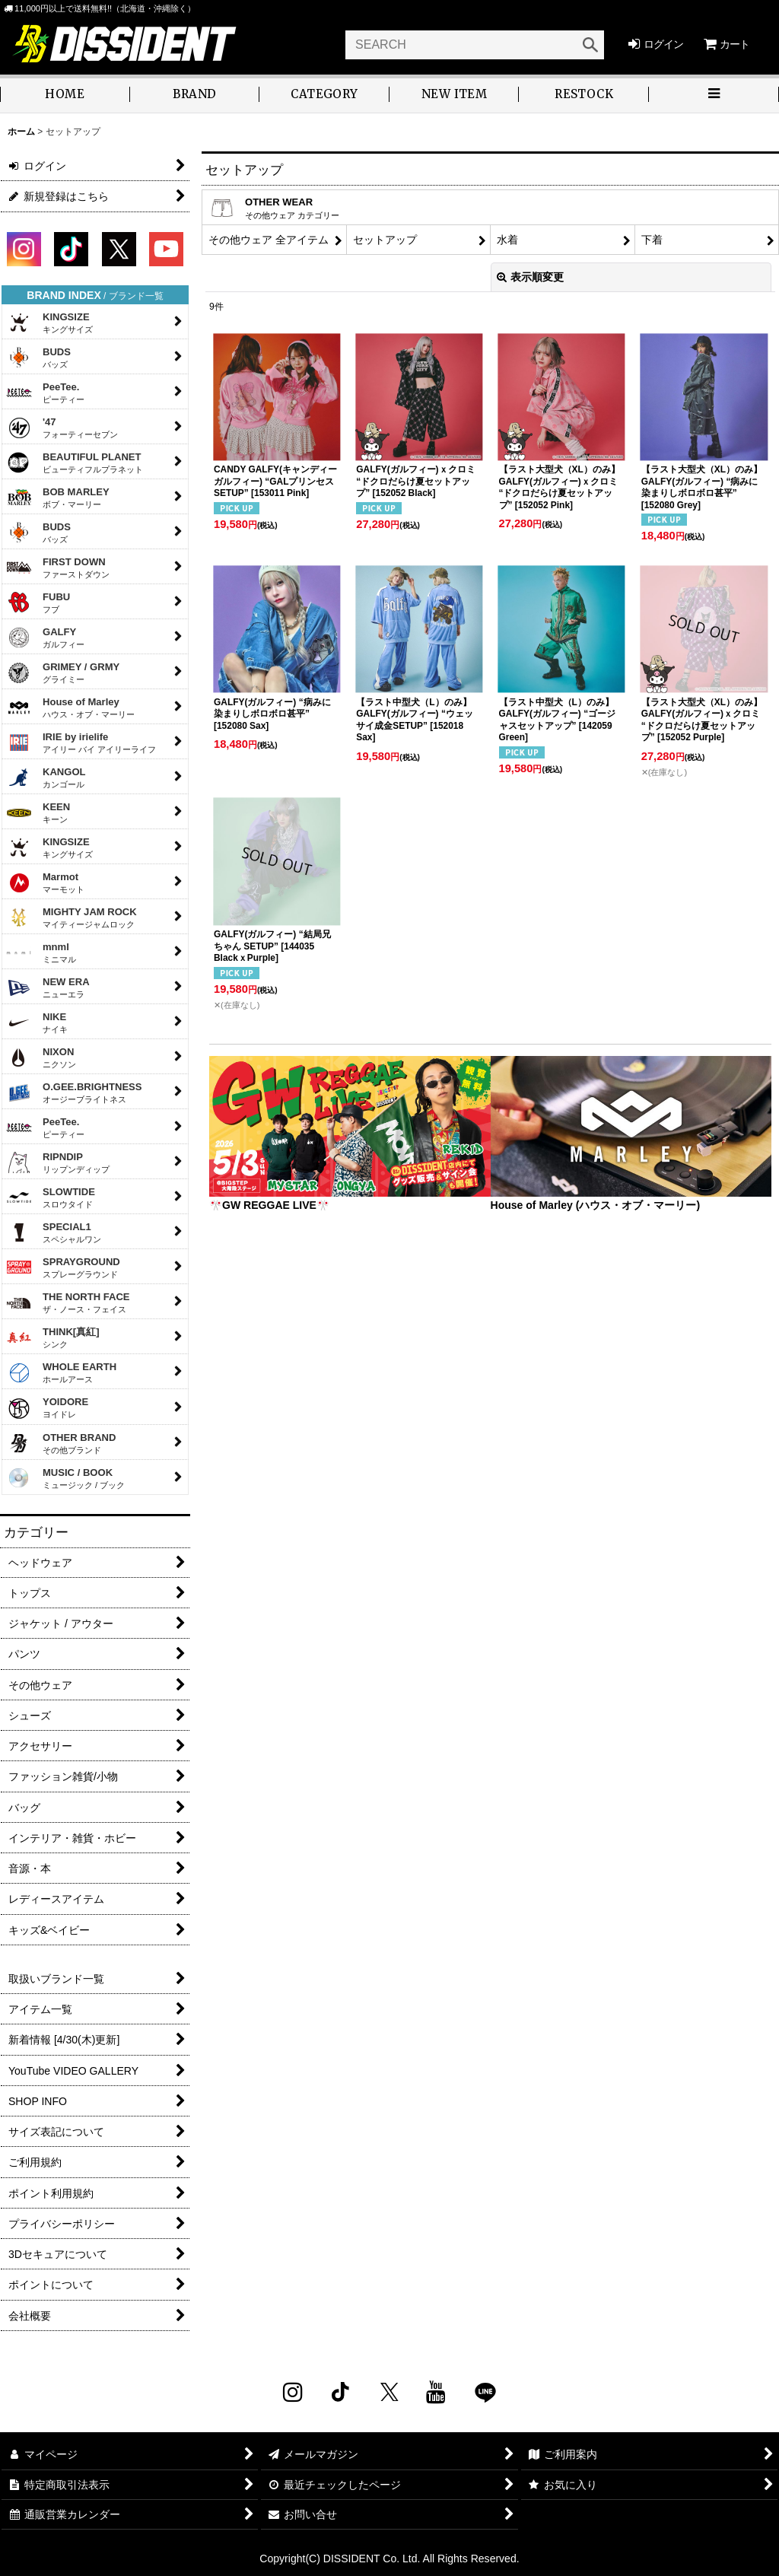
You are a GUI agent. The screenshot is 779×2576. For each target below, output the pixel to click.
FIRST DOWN (58, 567)
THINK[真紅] (53, 1337)
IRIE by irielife (81, 742)
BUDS (38, 357)
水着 (507, 240)
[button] (714, 95)
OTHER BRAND (61, 1443)
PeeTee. (45, 392)
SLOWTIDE (50, 1197)
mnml (41, 952)
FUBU (38, 602)
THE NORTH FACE (68, 1302)
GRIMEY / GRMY (62, 672)
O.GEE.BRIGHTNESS (74, 1092)
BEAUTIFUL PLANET (74, 462)
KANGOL (46, 777)
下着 (652, 240)
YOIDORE (47, 1408)
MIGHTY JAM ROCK (71, 917)
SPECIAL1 (53, 1232)
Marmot (45, 882)
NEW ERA (48, 987)
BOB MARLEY (58, 497)
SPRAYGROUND (63, 1267)
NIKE (37, 1022)
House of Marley (70, 707)
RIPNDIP (58, 1162)
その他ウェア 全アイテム (268, 240)
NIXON (41, 1057)
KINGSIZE (49, 322)
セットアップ (385, 240)
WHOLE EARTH (61, 1372)
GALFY (45, 637)
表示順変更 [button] (530, 277)
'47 (62, 427)
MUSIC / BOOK (65, 1478)
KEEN (38, 812)
